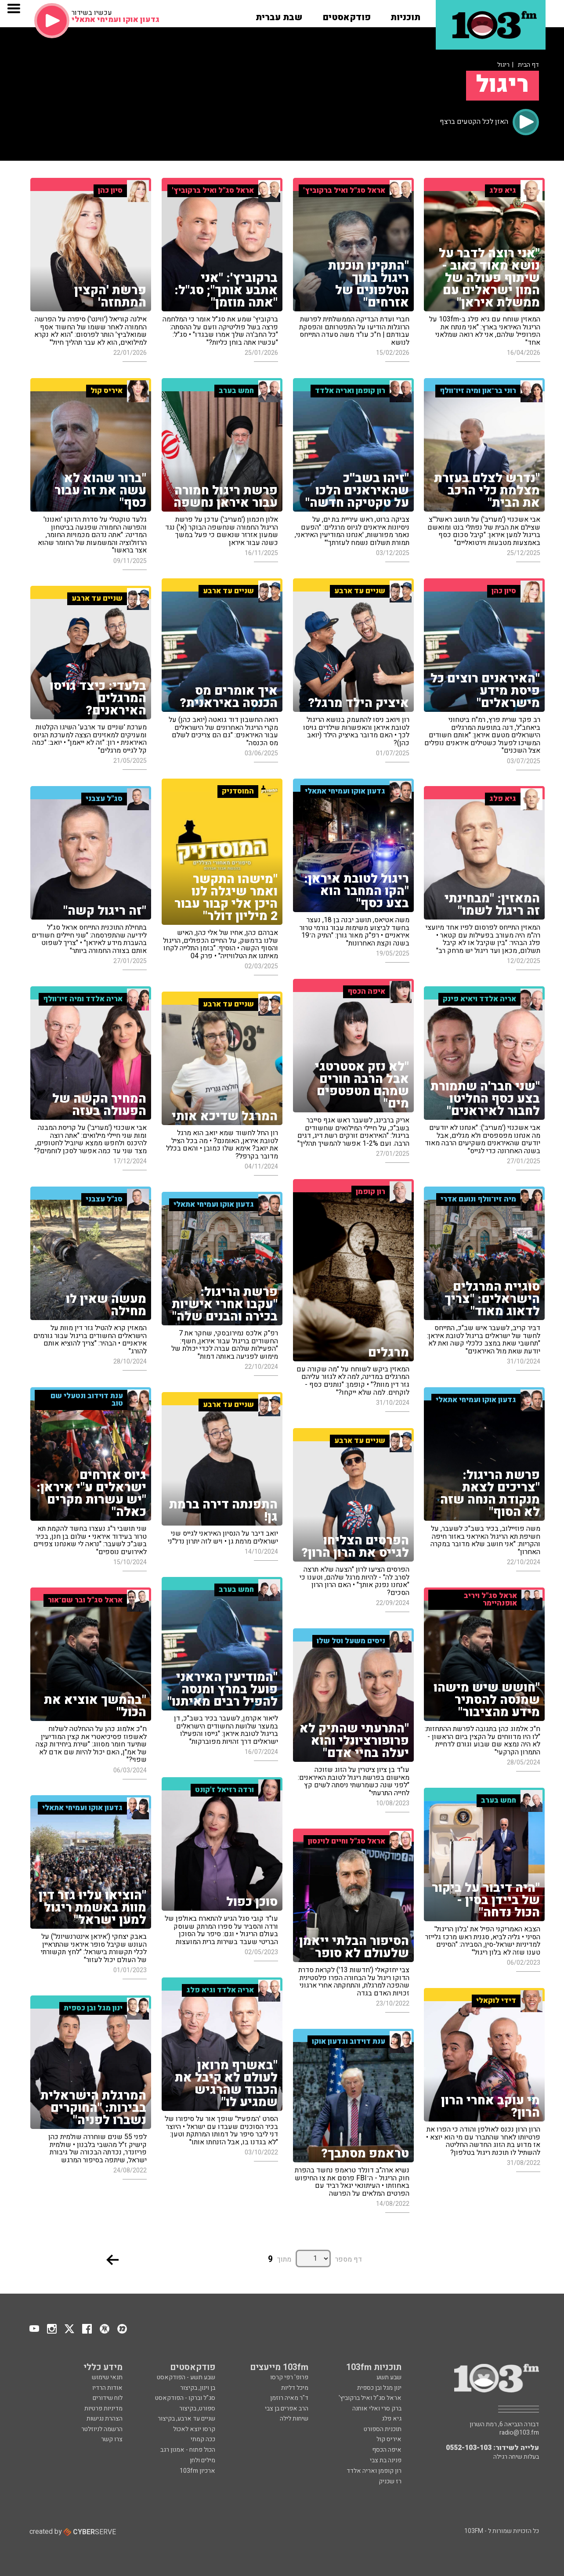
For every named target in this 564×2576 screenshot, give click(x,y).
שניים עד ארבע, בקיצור (186, 2418)
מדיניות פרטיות (103, 2408)
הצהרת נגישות (105, 2418)
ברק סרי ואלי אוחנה (376, 2408)
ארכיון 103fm (197, 2471)
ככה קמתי (203, 2439)
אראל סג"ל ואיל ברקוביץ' (370, 2398)
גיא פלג (391, 2418)
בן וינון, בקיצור (197, 2388)
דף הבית (528, 64)
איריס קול (388, 2439)
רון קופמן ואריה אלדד (374, 2471)
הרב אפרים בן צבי (286, 2408)
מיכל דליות (294, 2388)
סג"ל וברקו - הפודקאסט (185, 2398)
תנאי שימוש (107, 2377)
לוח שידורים (108, 2398)
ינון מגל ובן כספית (379, 2388)
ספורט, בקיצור (197, 2408)
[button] (405, 14)
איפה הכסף (386, 2449)
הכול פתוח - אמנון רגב (187, 2449)
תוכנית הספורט (382, 2429)
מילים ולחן (202, 2460)
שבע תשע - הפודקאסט (186, 2377)
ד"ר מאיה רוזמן (289, 2398)
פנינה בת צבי (385, 2460)
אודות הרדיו (107, 2388)
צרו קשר (112, 2439)
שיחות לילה (294, 2418)
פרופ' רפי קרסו (289, 2377)
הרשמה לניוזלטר (102, 2429)
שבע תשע (388, 2377)
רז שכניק (390, 2481)
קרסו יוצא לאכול (194, 2429)
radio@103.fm (519, 2433)
